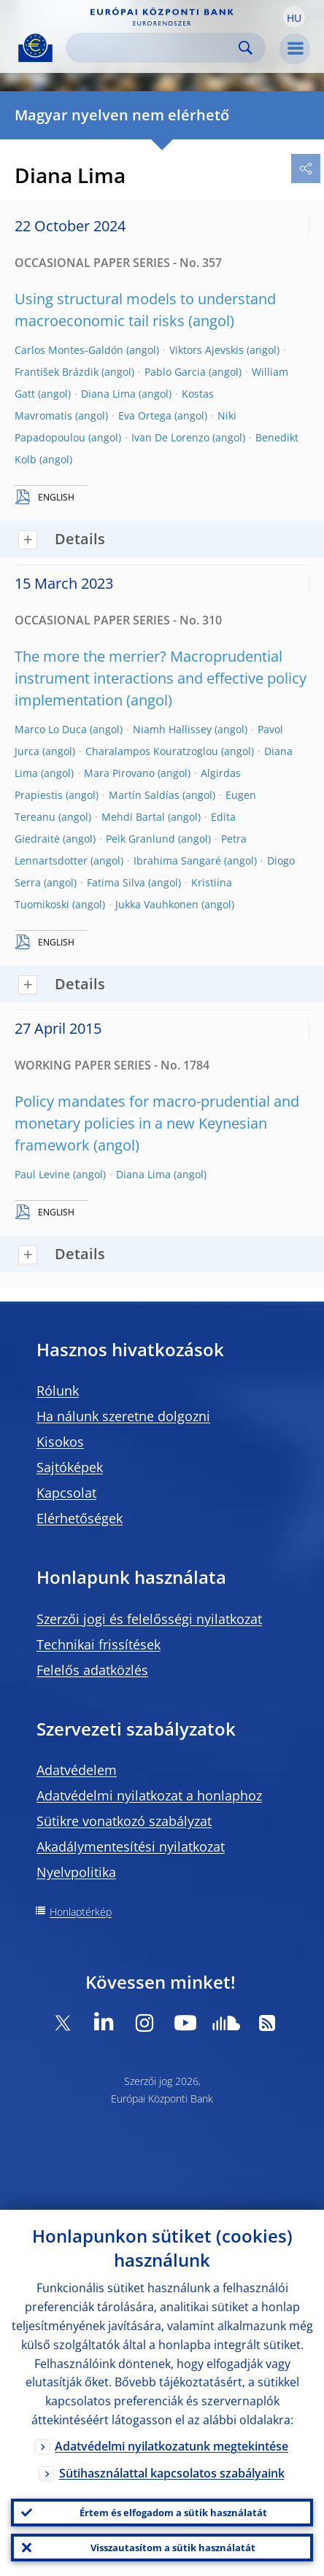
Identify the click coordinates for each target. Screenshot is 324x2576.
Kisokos (60, 1441)
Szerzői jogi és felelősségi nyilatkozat (149, 1619)
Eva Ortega (144, 415)
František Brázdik (57, 372)
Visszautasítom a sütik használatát (172, 2547)
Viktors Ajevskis (206, 350)
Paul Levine (42, 1174)
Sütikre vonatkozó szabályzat (124, 1821)
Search (246, 48)
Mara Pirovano (119, 773)
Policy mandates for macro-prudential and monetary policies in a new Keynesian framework (157, 1123)
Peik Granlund (140, 839)
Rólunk (57, 1390)
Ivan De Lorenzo (170, 437)
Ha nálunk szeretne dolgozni (123, 1416)
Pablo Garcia (175, 372)
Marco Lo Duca (51, 729)
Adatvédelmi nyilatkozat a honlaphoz (149, 1795)
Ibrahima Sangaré (177, 860)
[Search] (154, 48)
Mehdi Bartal (133, 817)
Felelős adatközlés (92, 1670)
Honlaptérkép (81, 1912)
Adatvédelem (76, 1770)
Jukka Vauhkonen (156, 904)
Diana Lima (108, 394)
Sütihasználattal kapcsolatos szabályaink (172, 2473)
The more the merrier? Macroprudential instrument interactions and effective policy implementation (160, 678)
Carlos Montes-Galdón (69, 350)
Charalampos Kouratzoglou (151, 751)
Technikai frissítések (98, 1644)
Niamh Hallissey (172, 729)
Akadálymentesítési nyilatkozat (130, 1846)
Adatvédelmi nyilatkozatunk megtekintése (171, 2446)
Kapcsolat (66, 1492)
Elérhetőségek (79, 1518)
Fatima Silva (116, 882)
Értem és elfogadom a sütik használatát (173, 2512)
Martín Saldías (144, 795)
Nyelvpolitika (76, 1872)
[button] (294, 17)
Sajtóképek (69, 1467)
